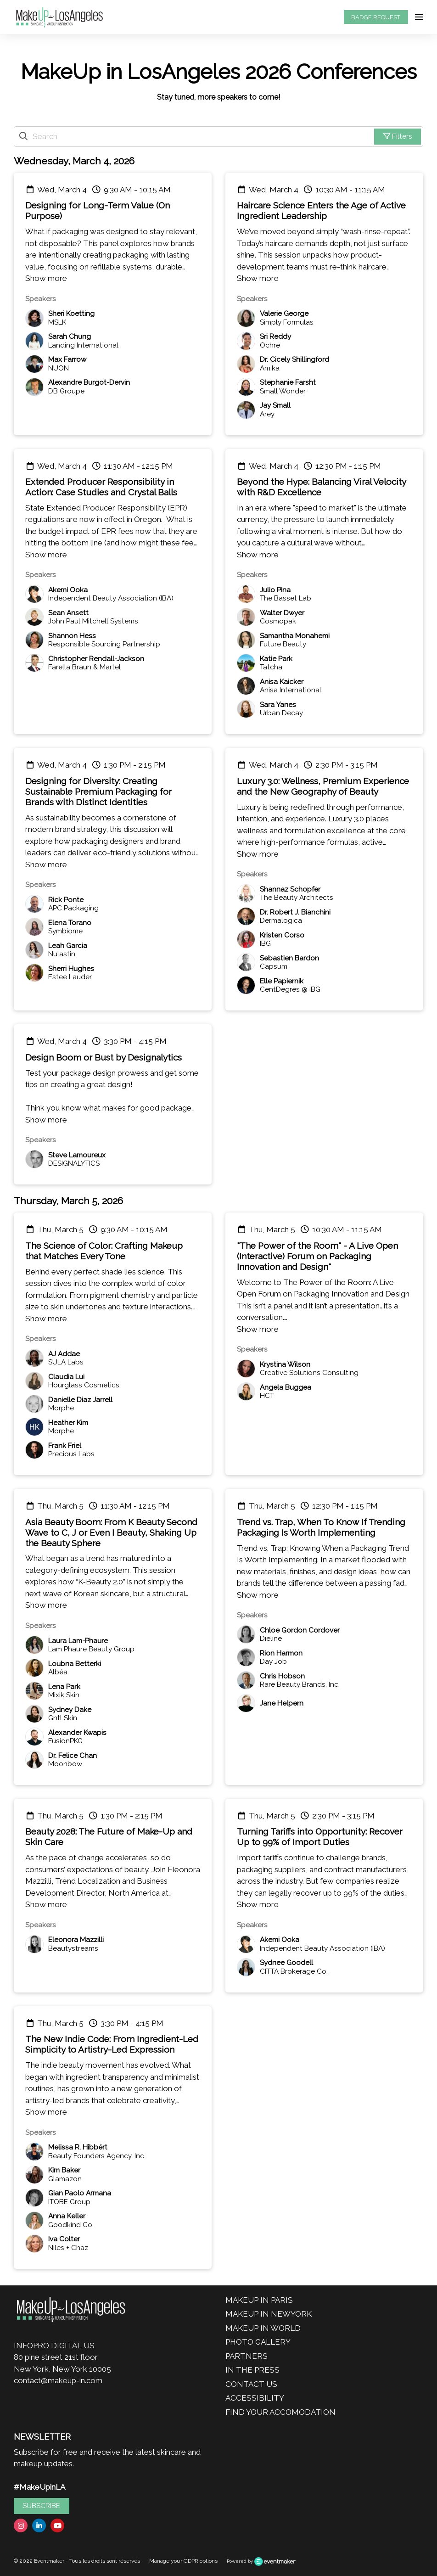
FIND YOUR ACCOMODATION (280, 2412)
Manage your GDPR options (183, 2561)
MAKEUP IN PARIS (259, 2300)
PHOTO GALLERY (258, 2341)
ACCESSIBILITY (254, 2397)
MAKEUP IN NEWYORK (268, 2313)
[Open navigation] (419, 17)
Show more (46, 278)
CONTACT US (251, 2384)
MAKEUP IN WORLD (263, 2328)
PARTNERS (246, 2356)
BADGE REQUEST (375, 17)
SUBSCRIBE (41, 2506)
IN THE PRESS (252, 2369)
